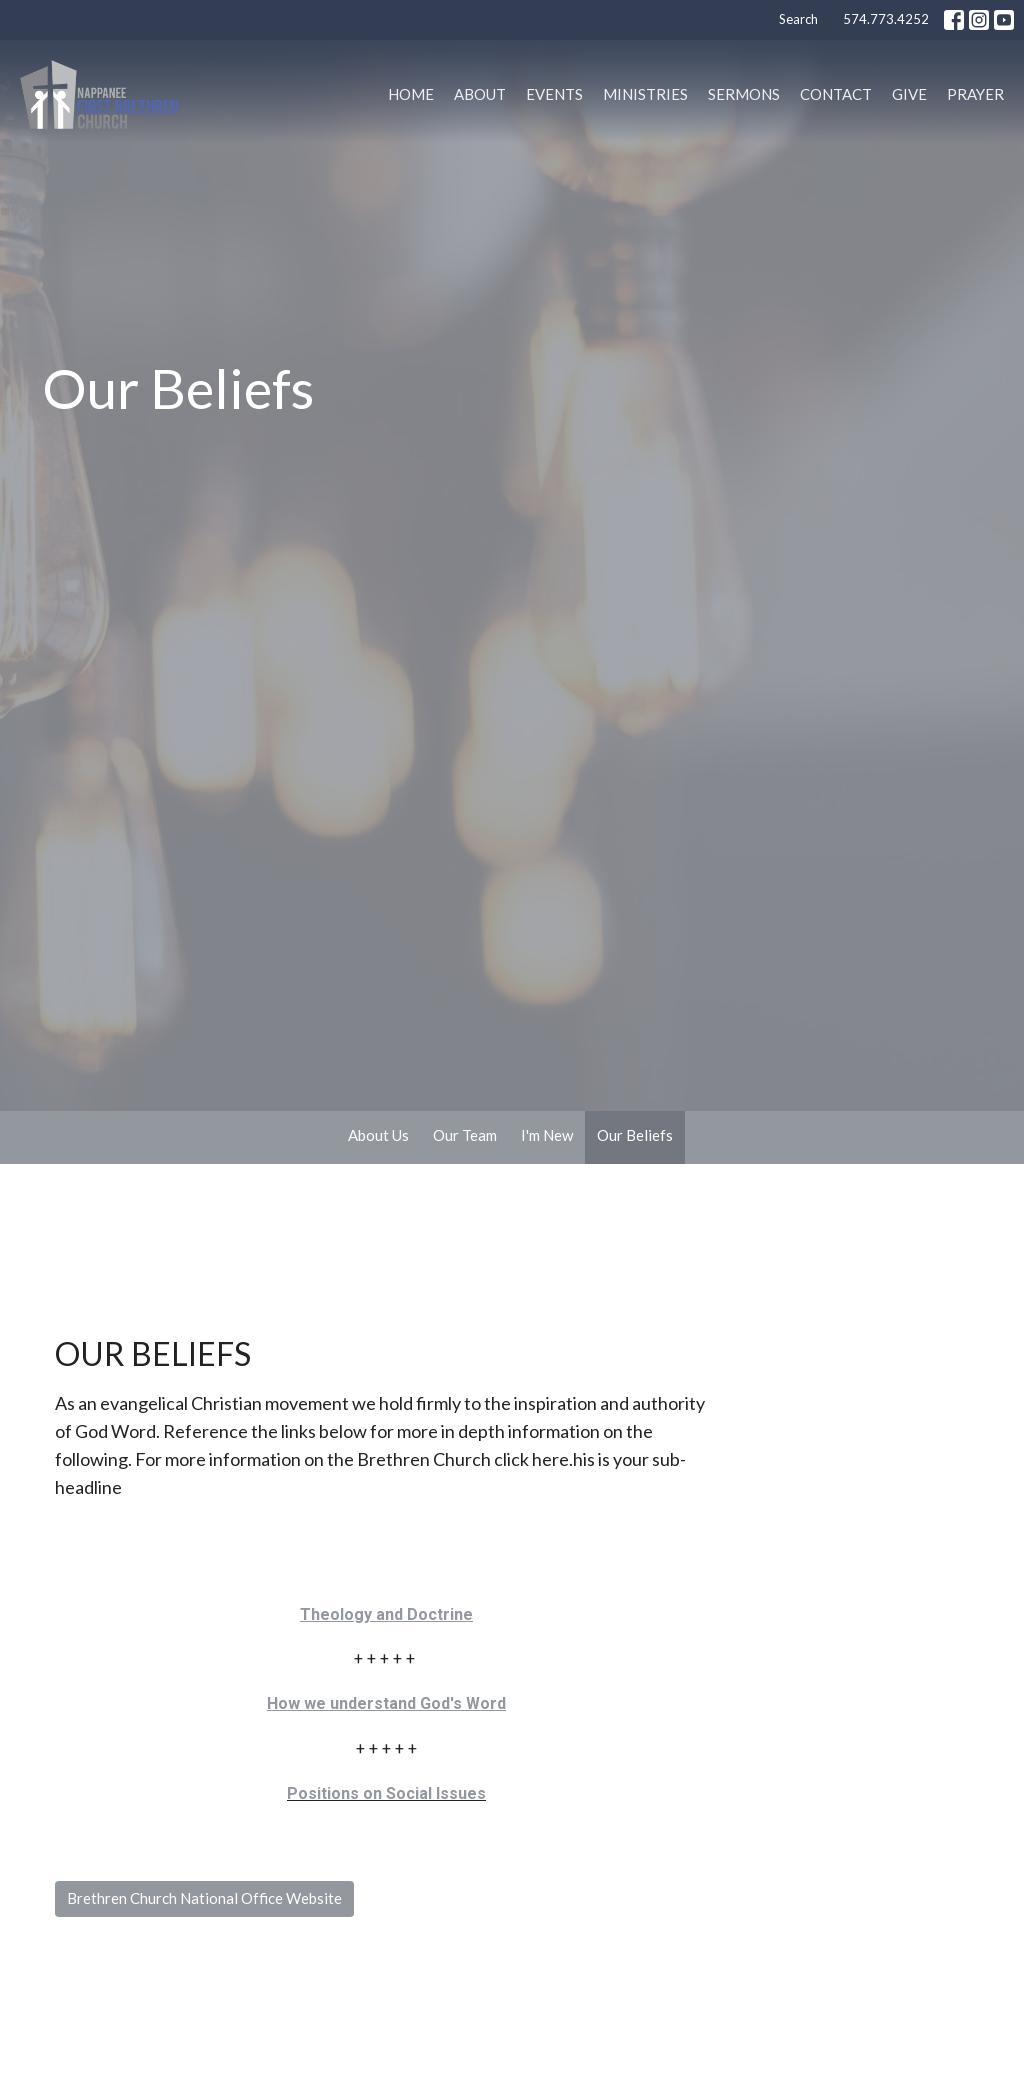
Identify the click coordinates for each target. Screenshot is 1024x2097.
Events (554, 94)
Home (411, 94)
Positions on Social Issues (386, 1793)
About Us (378, 1135)
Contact (836, 94)
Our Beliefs (635, 1135)
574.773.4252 (886, 19)
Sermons (744, 94)
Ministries (645, 94)
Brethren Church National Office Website (204, 1898)
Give (909, 94)
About (480, 94)
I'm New (547, 1135)
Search (798, 19)
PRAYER (975, 94)
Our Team (465, 1135)
